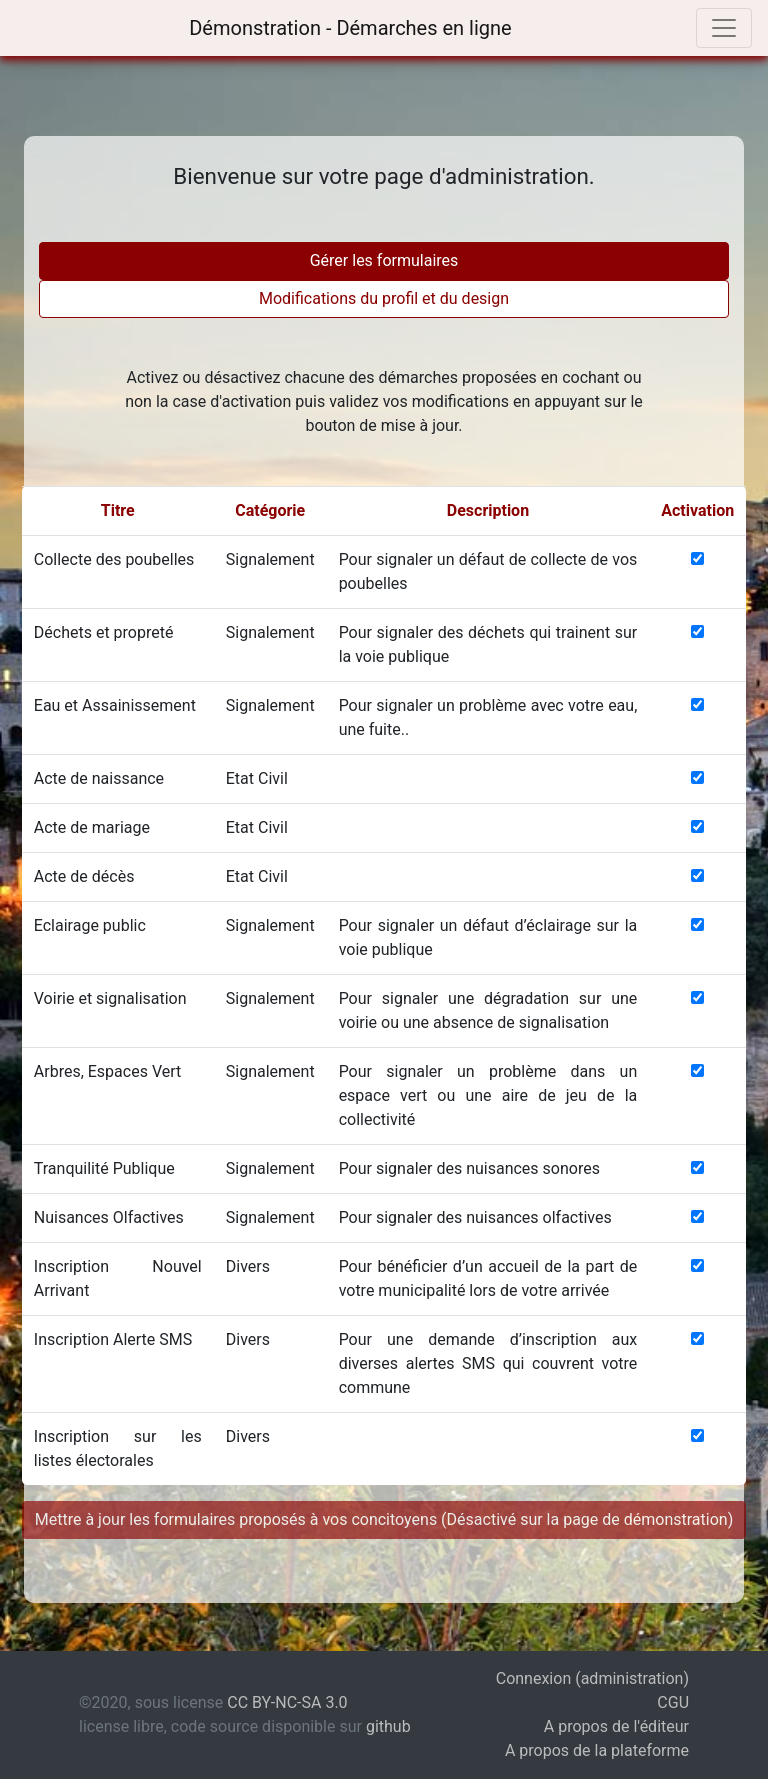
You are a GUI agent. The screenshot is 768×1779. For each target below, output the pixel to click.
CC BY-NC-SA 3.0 (287, 1702)
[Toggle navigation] (724, 28)
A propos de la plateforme (597, 1750)
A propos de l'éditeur (616, 1726)
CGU (673, 1702)
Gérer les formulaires (384, 260)
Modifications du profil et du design (384, 298)
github (388, 1726)
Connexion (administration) (592, 1678)
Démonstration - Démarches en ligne (347, 28)
